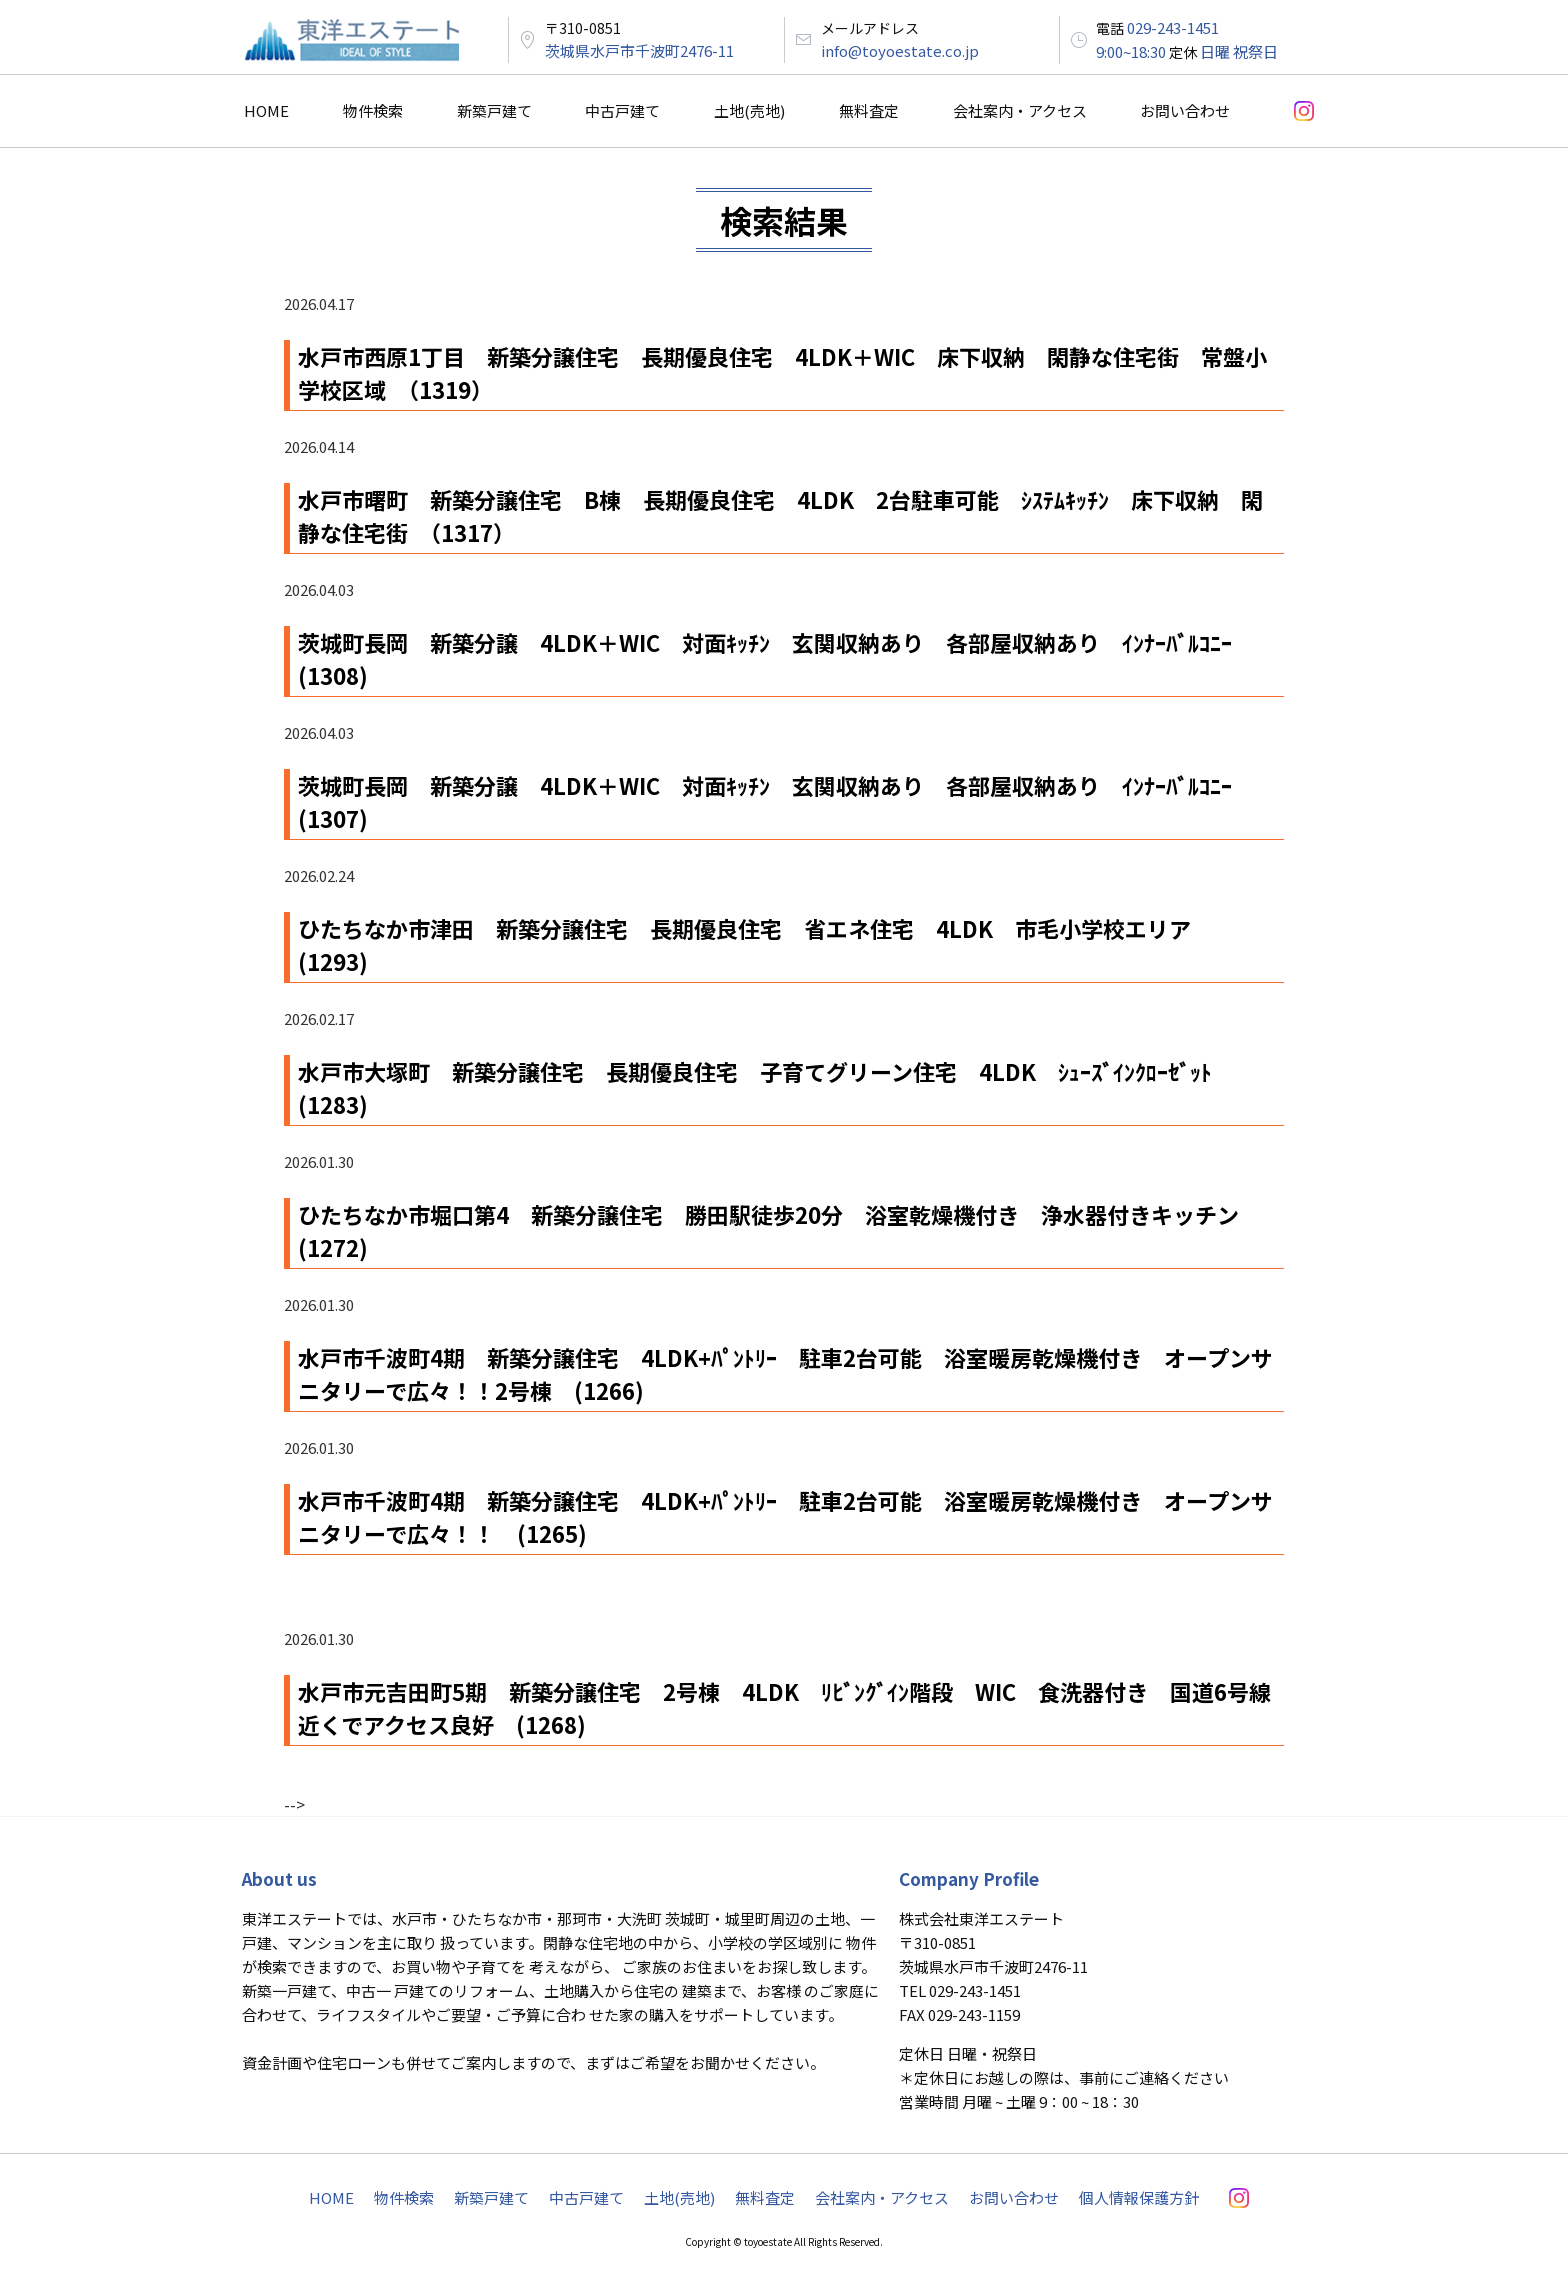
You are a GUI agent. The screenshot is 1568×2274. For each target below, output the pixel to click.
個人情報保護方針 (1139, 2197)
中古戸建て (622, 110)
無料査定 (869, 110)
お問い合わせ (1185, 110)
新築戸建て (494, 110)
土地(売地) (749, 110)
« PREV (305, 1783)
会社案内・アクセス (1020, 110)
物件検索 (373, 110)
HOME (266, 110)
